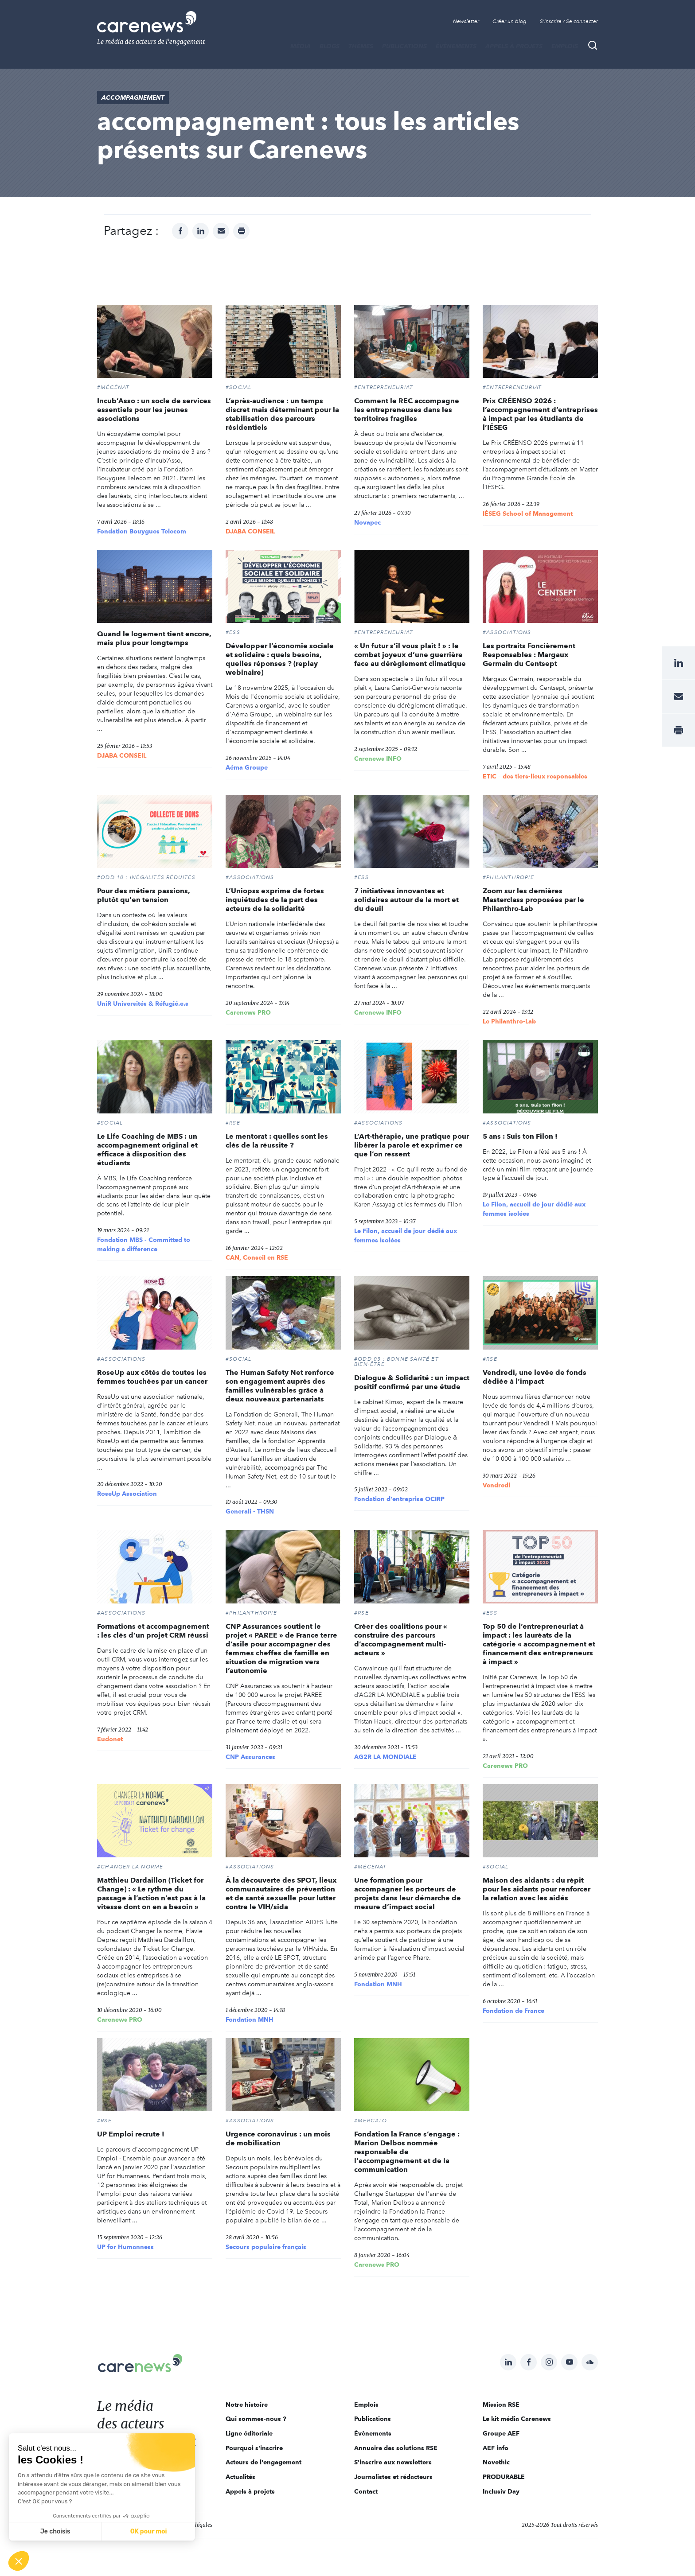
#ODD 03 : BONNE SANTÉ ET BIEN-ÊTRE (396, 1361)
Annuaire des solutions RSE (395, 2447)
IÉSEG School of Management (528, 513)
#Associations (507, 632)
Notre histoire (247, 2404)
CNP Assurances (250, 1756)
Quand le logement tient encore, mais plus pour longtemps (154, 638)
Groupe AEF (501, 2433)
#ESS (233, 632)
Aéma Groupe (247, 767)
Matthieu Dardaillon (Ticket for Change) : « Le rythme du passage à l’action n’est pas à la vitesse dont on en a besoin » (151, 1893)
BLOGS (330, 46)
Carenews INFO (378, 758)
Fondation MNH (249, 2019)
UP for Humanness (125, 2246)
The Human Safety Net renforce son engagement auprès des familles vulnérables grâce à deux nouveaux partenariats (280, 1385)
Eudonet (110, 1739)
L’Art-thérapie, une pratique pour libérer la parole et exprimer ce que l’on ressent (411, 1145)
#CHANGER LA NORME (130, 1866)
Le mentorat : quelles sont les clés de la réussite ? (277, 1140)
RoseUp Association (127, 1493)
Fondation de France (513, 2010)
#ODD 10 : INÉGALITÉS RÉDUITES (146, 877)
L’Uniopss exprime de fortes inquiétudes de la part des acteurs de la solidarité (275, 900)
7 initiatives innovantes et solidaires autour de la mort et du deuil (406, 900)
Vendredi (496, 1485)
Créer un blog (509, 21)
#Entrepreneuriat (383, 387)
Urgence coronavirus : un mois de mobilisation (278, 2138)
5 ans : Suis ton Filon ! (520, 1136)
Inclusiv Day (501, 2491)
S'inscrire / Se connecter (569, 21)
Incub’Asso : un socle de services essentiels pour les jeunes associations (154, 410)
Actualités (240, 2476)
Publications (404, 46)
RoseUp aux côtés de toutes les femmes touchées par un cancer (152, 1376)
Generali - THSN (250, 1511)
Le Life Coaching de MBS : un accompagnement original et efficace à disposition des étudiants (147, 1149)
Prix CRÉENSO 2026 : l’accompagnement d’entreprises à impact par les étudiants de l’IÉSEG (540, 414)
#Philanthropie (508, 877)
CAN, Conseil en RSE (257, 1257)
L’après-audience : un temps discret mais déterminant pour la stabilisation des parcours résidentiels (282, 414)
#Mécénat (113, 387)
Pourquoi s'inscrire (254, 2447)
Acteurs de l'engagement (263, 2462)
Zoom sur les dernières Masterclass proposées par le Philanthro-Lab (533, 900)
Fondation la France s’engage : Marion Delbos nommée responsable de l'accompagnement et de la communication (407, 2152)
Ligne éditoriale (249, 2433)
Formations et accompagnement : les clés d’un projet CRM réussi (153, 1630)
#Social (238, 387)
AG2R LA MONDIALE (385, 1756)
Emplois (564, 46)
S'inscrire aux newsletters (393, 2462)
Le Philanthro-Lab (509, 1021)
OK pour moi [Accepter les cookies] (148, 2531)
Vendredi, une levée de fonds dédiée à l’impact (534, 1376)
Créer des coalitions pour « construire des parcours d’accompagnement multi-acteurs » (400, 1639)
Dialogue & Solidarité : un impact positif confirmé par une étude (411, 1382)
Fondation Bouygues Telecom (141, 531)
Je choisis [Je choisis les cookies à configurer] (55, 2531)
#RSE (233, 1122)
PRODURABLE (504, 2476)
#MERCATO (370, 2120)
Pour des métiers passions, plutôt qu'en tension (143, 895)
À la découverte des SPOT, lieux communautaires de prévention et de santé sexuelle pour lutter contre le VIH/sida (281, 1893)
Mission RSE (501, 2404)
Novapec (367, 522)
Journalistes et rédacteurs (393, 2476)
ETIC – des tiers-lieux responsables (535, 776)
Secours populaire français (266, 2246)
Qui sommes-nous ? (256, 2418)
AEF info (495, 2447)
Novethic (496, 2462)
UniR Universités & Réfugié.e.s (142, 1003)
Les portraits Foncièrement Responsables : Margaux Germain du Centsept (529, 655)
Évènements (456, 46)
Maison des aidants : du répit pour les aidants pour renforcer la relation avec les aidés (536, 1889)
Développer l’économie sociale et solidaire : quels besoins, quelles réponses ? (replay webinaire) (280, 659)
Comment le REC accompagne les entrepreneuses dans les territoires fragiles (406, 410)
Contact (366, 2491)
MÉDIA (300, 46)
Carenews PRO (248, 1012)
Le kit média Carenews (517, 2418)
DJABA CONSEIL (250, 531)
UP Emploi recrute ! (130, 2134)
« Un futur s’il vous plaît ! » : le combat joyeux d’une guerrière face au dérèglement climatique (410, 655)
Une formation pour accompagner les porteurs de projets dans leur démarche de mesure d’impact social (407, 1893)
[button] (18, 2561)
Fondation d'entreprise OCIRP (399, 1498)
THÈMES (360, 46)
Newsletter (466, 21)
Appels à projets (514, 46)
